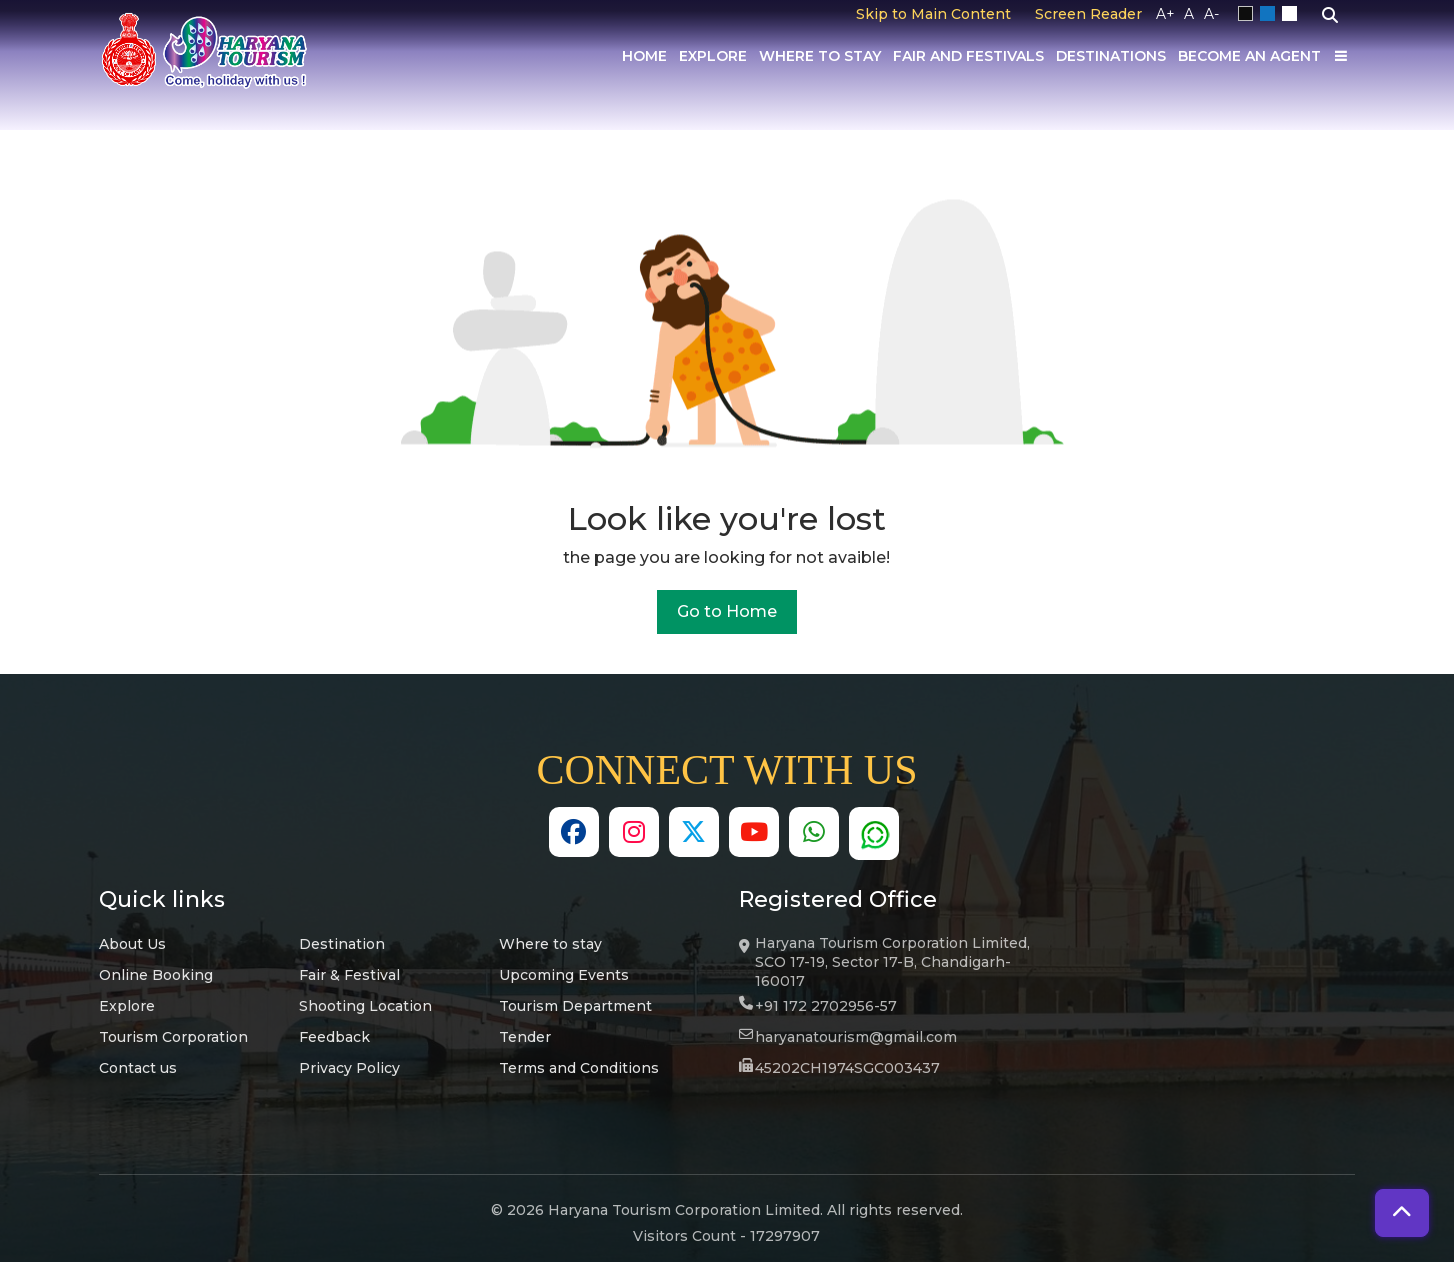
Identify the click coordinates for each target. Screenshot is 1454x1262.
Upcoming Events (564, 975)
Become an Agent (1249, 56)
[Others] (1341, 56)
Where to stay (550, 944)
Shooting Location (365, 1006)
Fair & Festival (349, 975)
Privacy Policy (349, 1068)
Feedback (334, 1037)
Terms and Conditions (579, 1068)
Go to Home (727, 611)
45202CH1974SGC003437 (847, 1068)
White (1293, 14)
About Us (132, 944)
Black (1249, 14)
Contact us (138, 1068)
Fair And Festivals (968, 56)
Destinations (1111, 56)
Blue (1271, 14)
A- (1211, 14)
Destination (342, 944)
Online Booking (156, 975)
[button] (1402, 1213)
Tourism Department (575, 1006)
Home (644, 56)
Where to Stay (820, 56)
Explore (713, 56)
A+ (1165, 14)
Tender (525, 1037)
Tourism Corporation (173, 1037)
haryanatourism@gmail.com (856, 1037)
